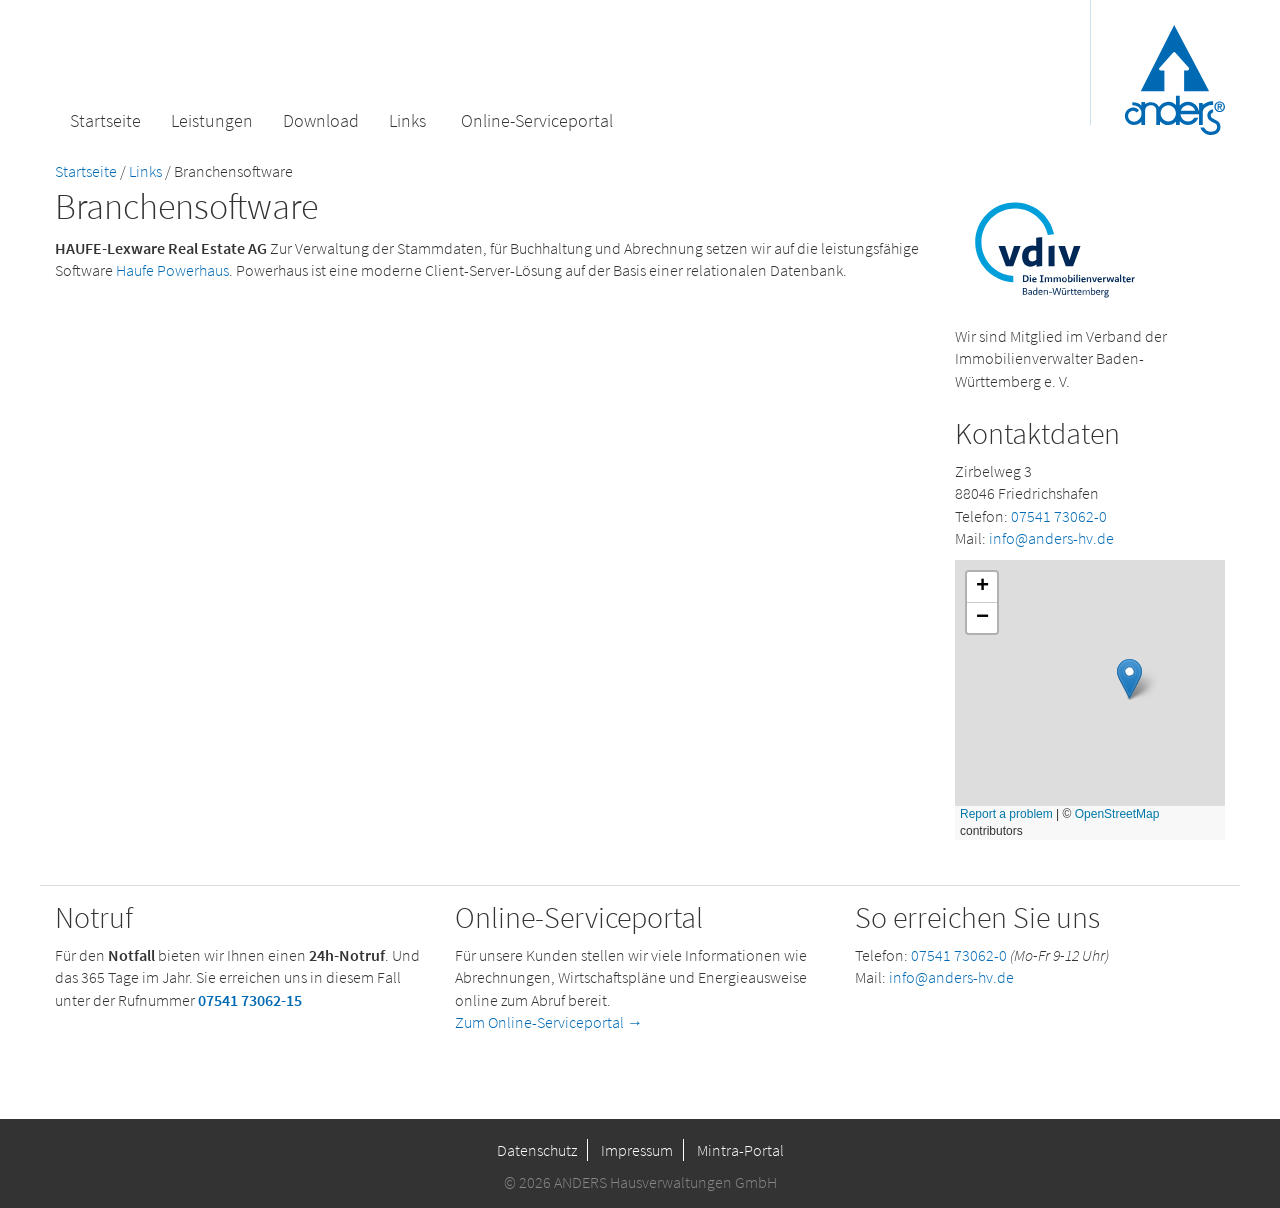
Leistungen (212, 120)
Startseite (105, 120)
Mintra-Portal (740, 1150)
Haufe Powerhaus (172, 270)
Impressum (637, 1150)
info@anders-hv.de (1051, 538)
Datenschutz (537, 1150)
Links (407, 120)
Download (321, 120)
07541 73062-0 (1059, 516)
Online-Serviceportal (537, 120)
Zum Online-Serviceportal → (549, 1022)
